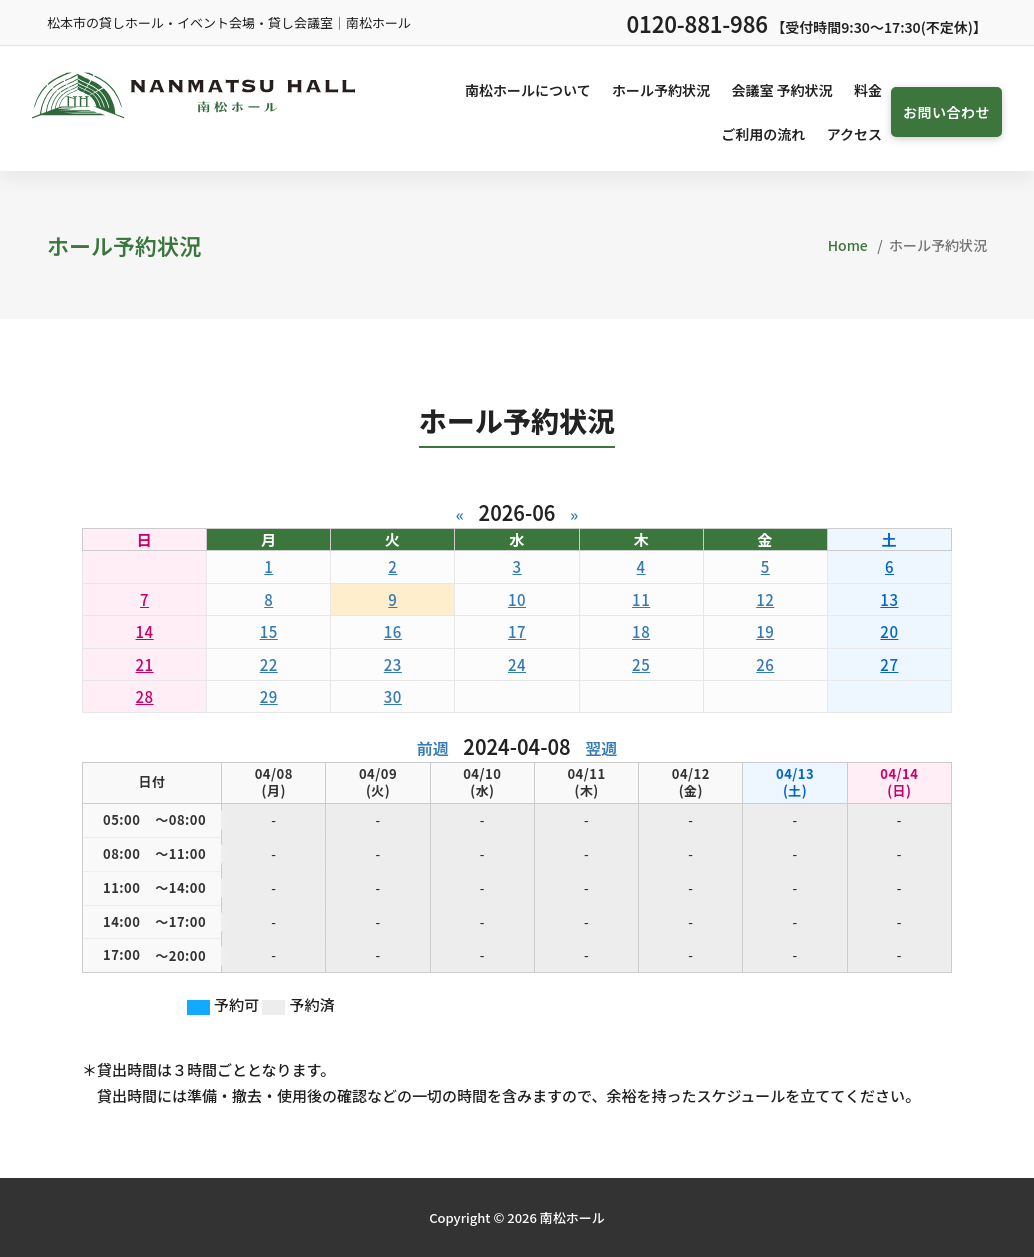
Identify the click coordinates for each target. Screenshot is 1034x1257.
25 (641, 664)
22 (269, 664)
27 (889, 664)
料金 (868, 90)
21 (145, 664)
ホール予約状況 (661, 90)
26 (765, 664)
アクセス (854, 134)
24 (517, 664)
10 (517, 599)
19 (765, 631)
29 (269, 696)
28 (145, 696)
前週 (433, 748)
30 (393, 696)
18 (641, 631)
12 (765, 599)
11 (641, 599)
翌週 (601, 748)
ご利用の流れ (763, 134)
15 (269, 631)
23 (393, 664)
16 (393, 631)
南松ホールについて (528, 90)
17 (517, 631)
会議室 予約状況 (781, 90)
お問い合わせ (946, 112)
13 (889, 599)
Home (848, 245)
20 (889, 631)
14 (145, 631)
